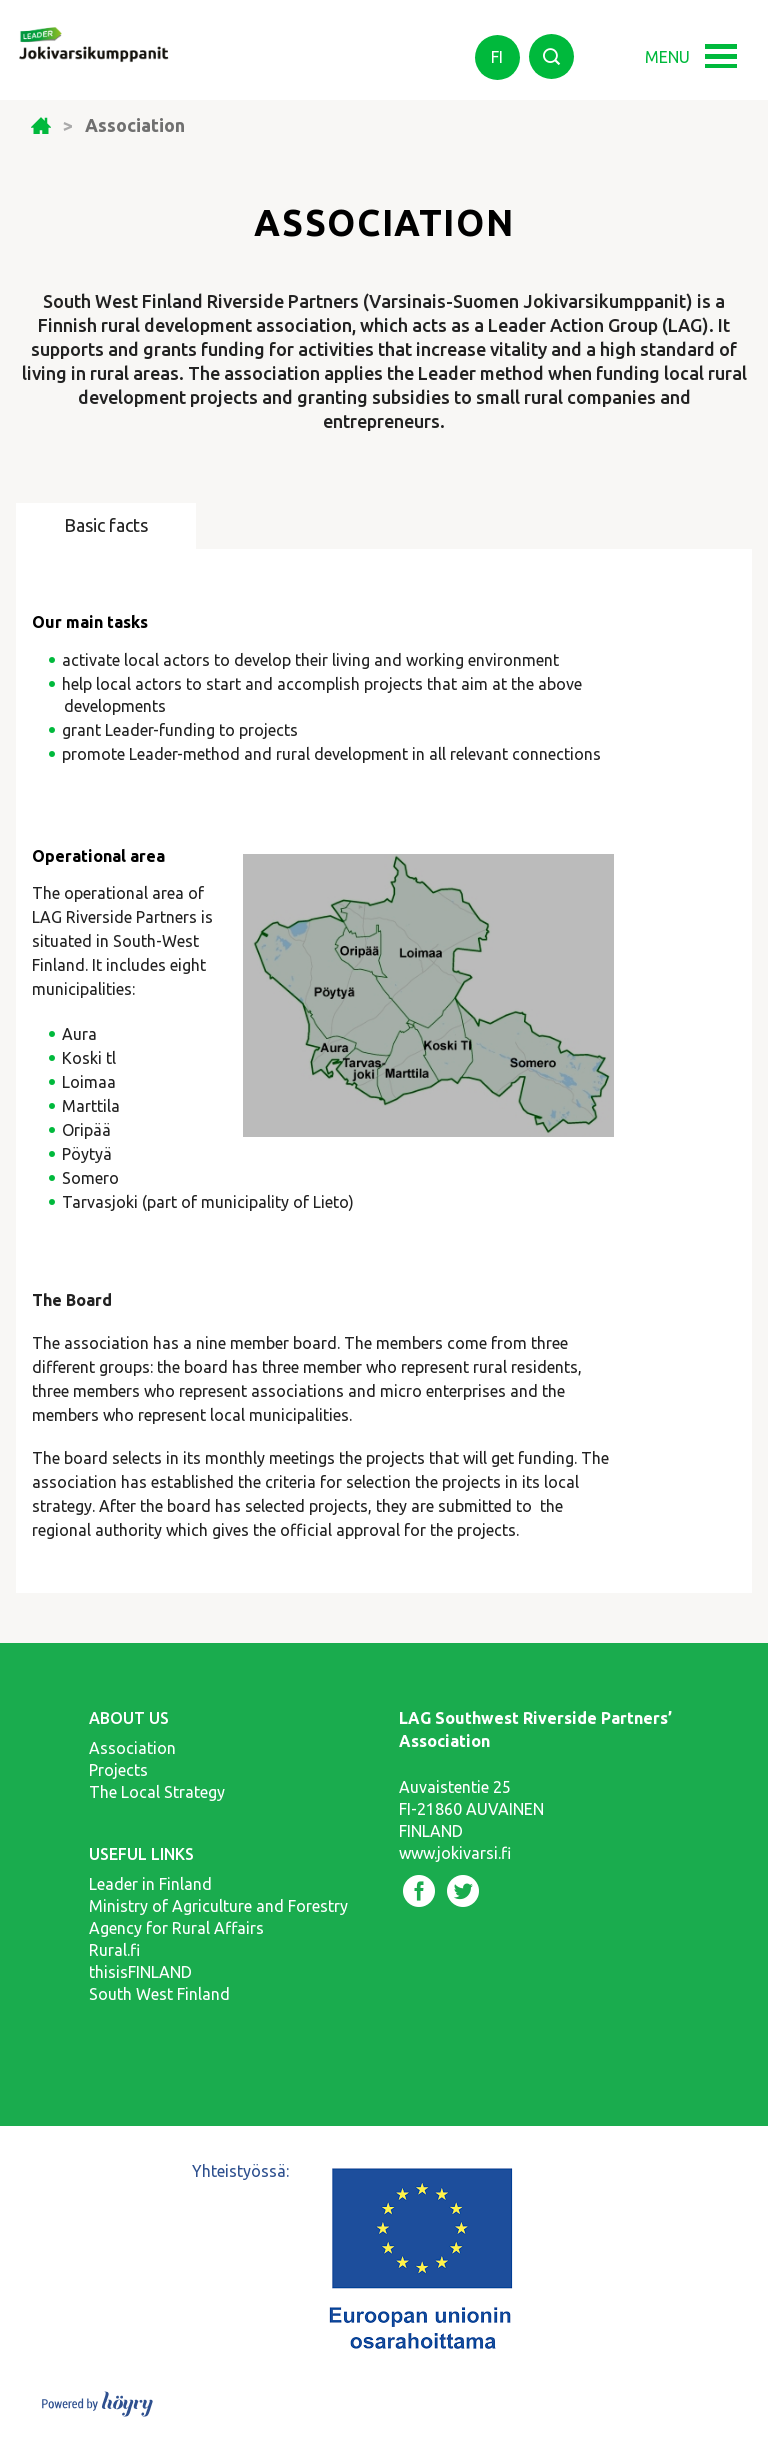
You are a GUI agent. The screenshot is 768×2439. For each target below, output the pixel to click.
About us (129, 1718)
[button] (727, 47)
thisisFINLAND (140, 1972)
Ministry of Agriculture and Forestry (218, 1906)
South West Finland (159, 1994)
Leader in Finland (150, 1884)
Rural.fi (114, 1950)
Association (132, 1748)
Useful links (141, 1854)
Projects (118, 1770)
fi (497, 57)
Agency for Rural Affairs (176, 1928)
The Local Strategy (157, 1792)
